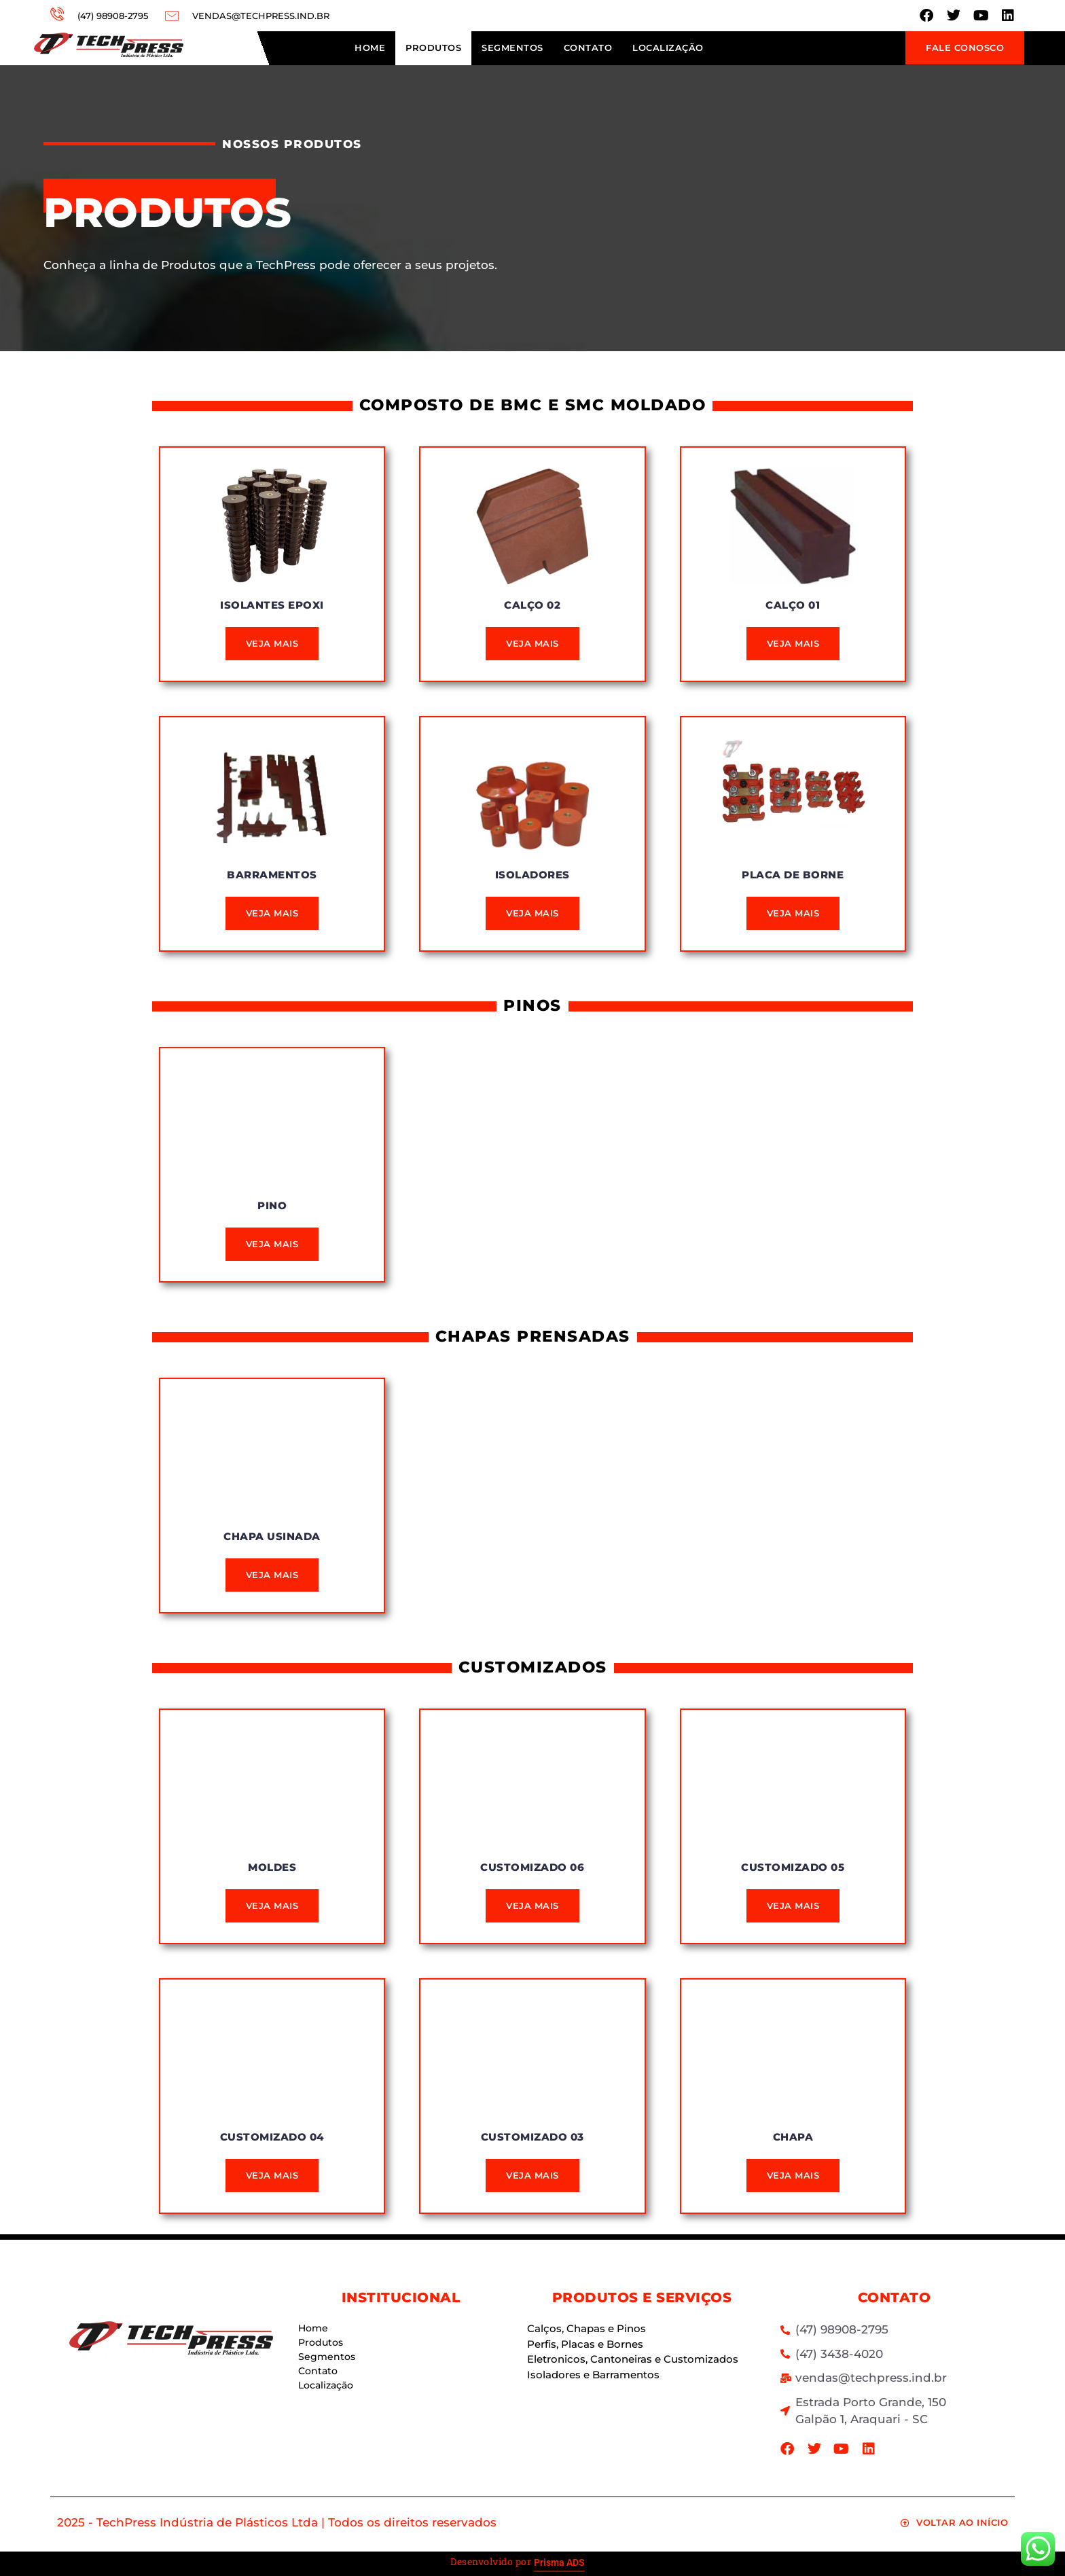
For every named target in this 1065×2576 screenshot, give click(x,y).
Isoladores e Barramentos (593, 2374)
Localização (668, 47)
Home (370, 47)
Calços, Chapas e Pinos (586, 2328)
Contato (588, 47)
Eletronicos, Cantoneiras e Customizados (632, 2359)
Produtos (433, 47)
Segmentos (512, 47)
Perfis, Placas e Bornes (585, 2344)
